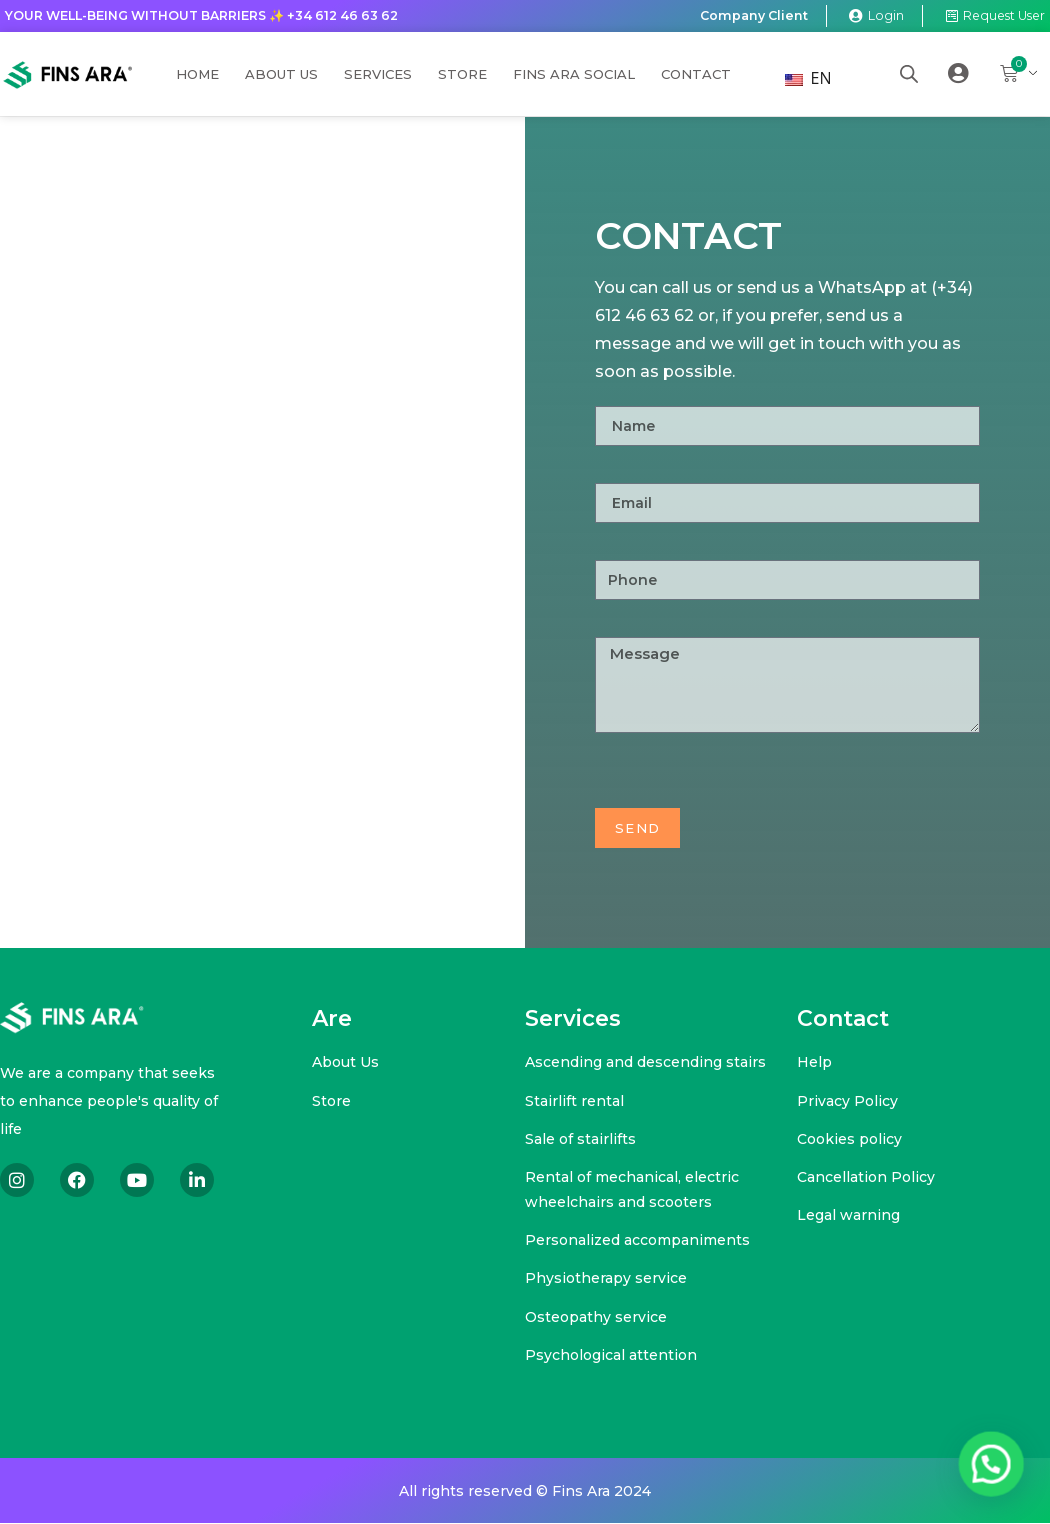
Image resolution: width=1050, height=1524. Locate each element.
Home (197, 75)
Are (332, 1019)
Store (462, 75)
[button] (997, 1481)
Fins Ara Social (574, 75)
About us (281, 75)
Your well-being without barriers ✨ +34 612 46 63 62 (213, 16)
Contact (696, 75)
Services (378, 75)
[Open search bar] (909, 74)
